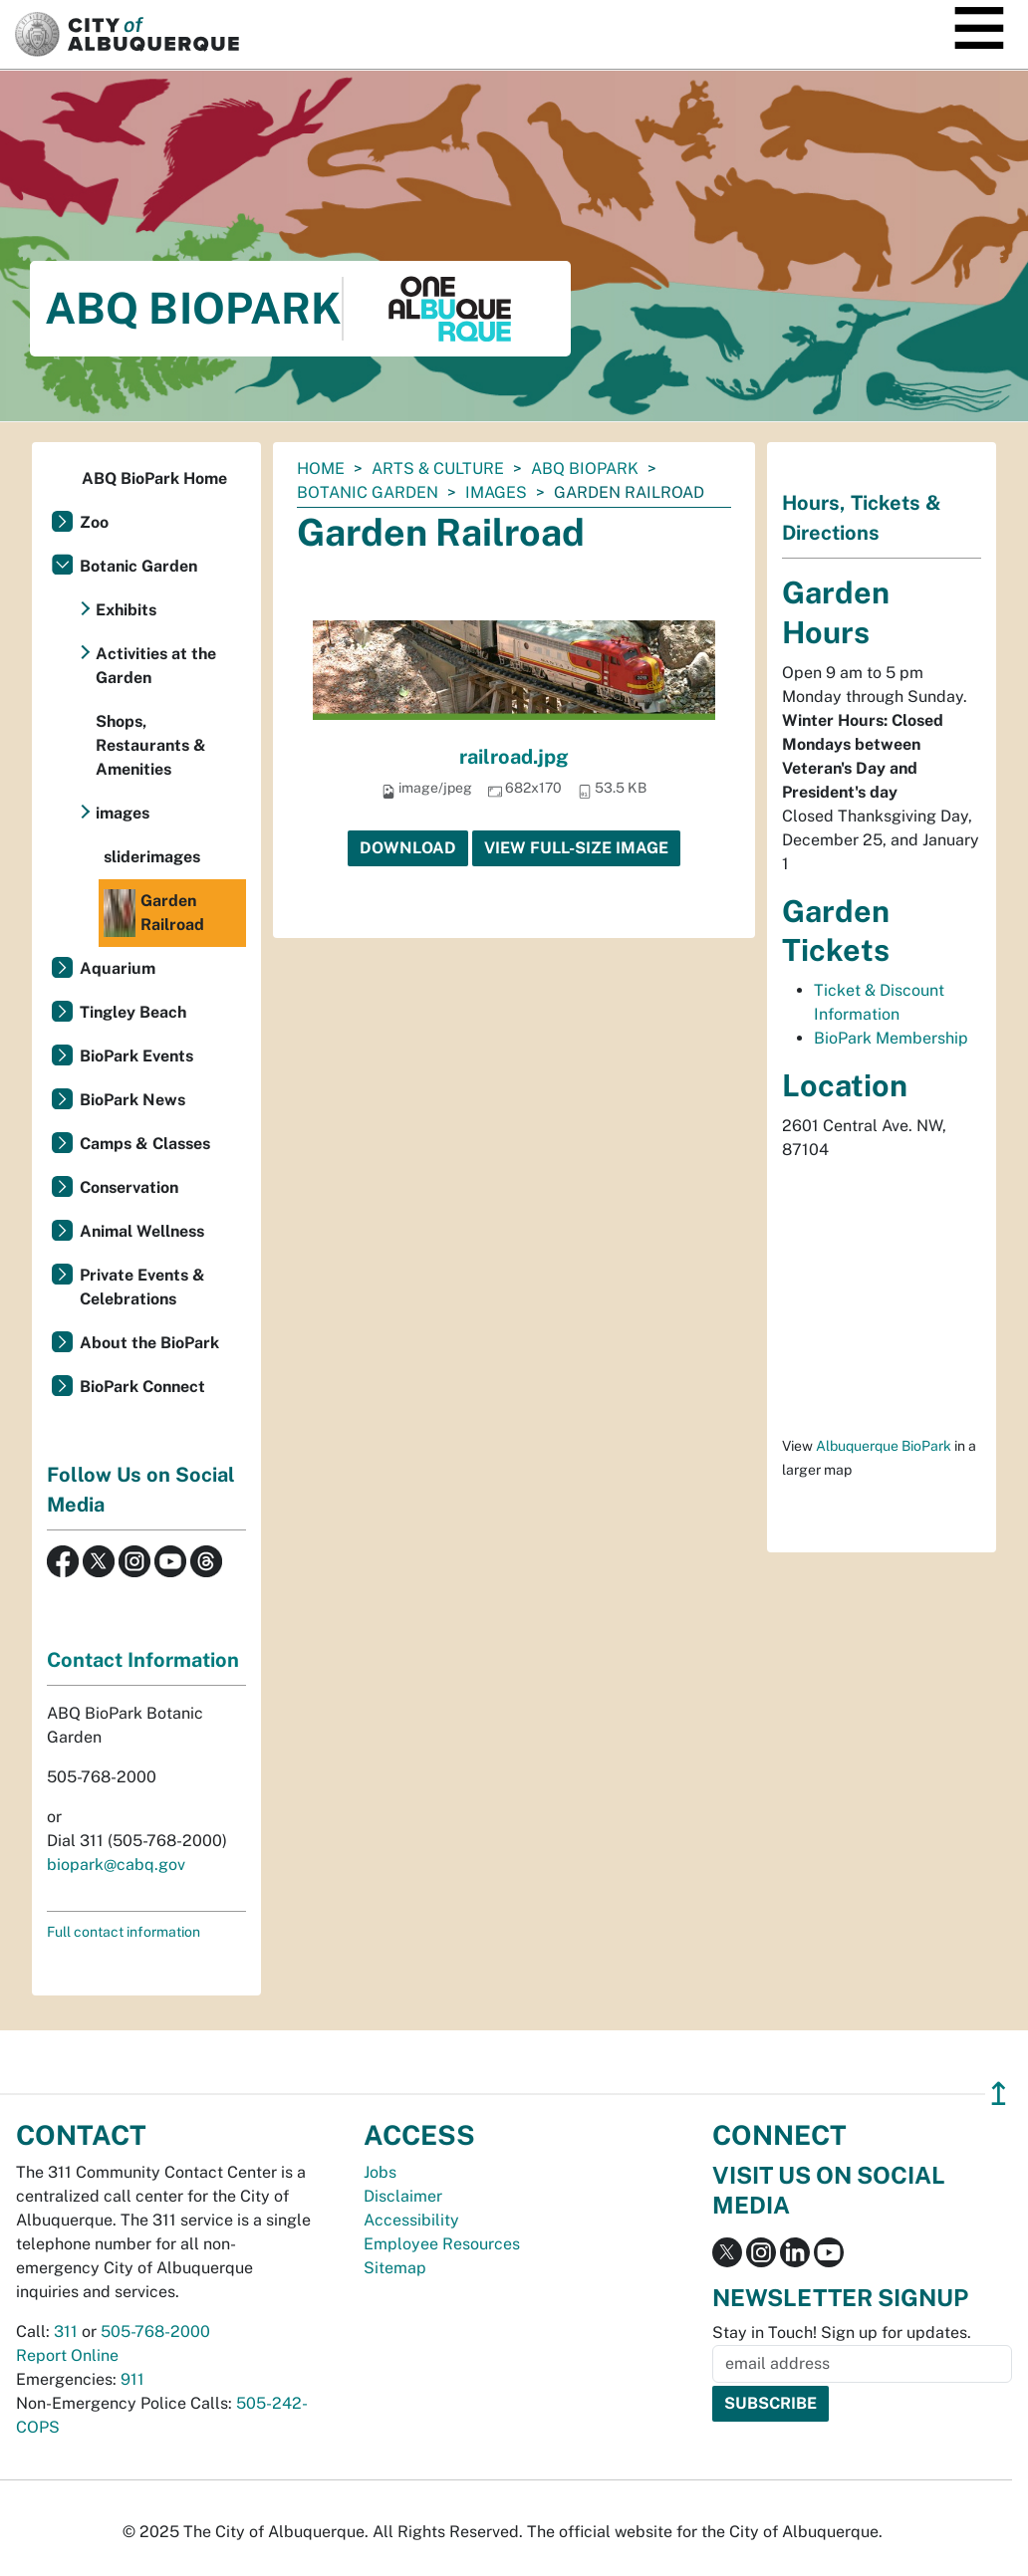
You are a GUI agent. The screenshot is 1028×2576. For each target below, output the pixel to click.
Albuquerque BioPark (883, 1446)
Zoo (94, 522)
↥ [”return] (998, 2093)
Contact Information (143, 1660)
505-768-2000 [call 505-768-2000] (155, 2331)
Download (408, 847)
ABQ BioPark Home (154, 478)
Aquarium (117, 968)
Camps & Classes (145, 1143)
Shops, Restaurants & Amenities (151, 745)
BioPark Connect (142, 1386)
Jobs (380, 2172)
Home (321, 468)
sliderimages (152, 856)
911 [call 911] (132, 2379)
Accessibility (411, 2220)
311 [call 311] (66, 2331)
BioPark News (132, 1099)
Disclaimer (403, 2196)
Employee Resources (442, 2243)
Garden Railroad (154, 913)
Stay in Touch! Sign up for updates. (841, 2332)
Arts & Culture (438, 468)
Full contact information (123, 1932)
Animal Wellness (142, 1231)
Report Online (67, 2355)
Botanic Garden (367, 492)
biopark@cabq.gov (116, 1864)
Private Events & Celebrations (142, 1287)
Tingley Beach (133, 1012)
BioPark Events (136, 1056)
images (496, 492)
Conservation (129, 1187)
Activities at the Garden (156, 665)
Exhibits (126, 609)
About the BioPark (149, 1342)
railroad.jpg (514, 757)
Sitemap (395, 2267)
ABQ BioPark (585, 468)
